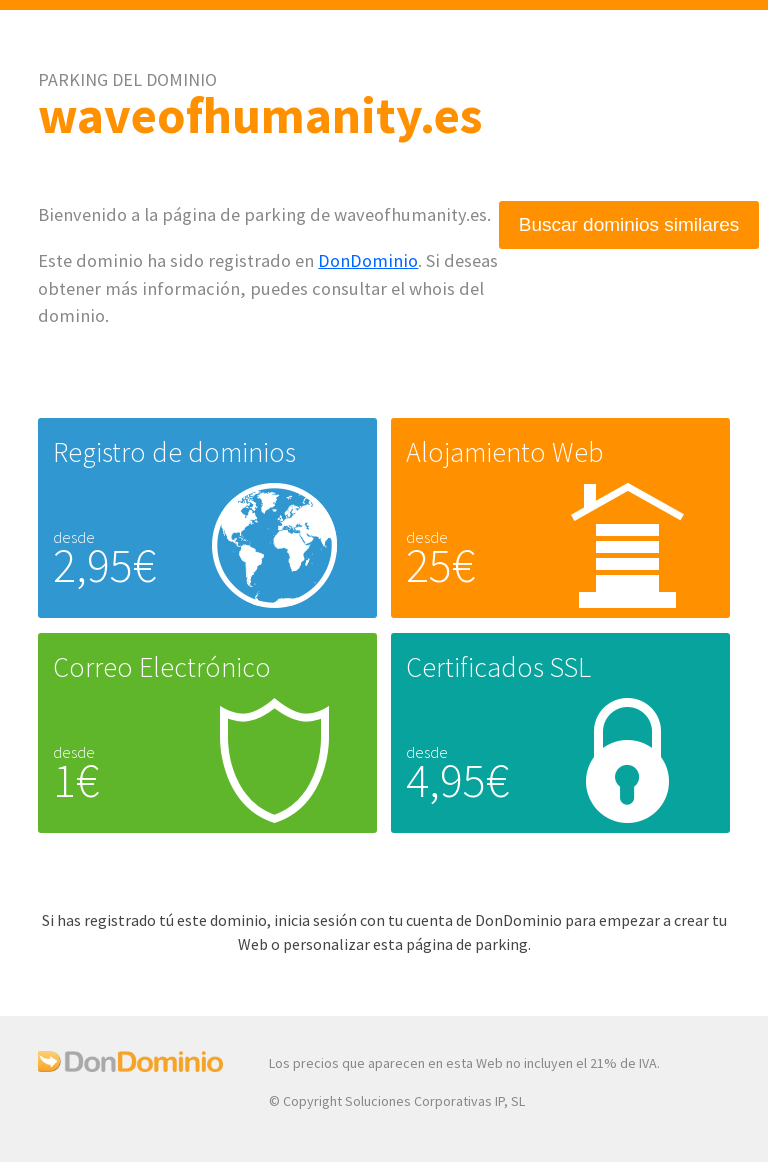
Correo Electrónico (162, 667)
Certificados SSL (498, 667)
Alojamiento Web (504, 452)
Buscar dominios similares (629, 224)
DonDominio (368, 260)
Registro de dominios (174, 452)
